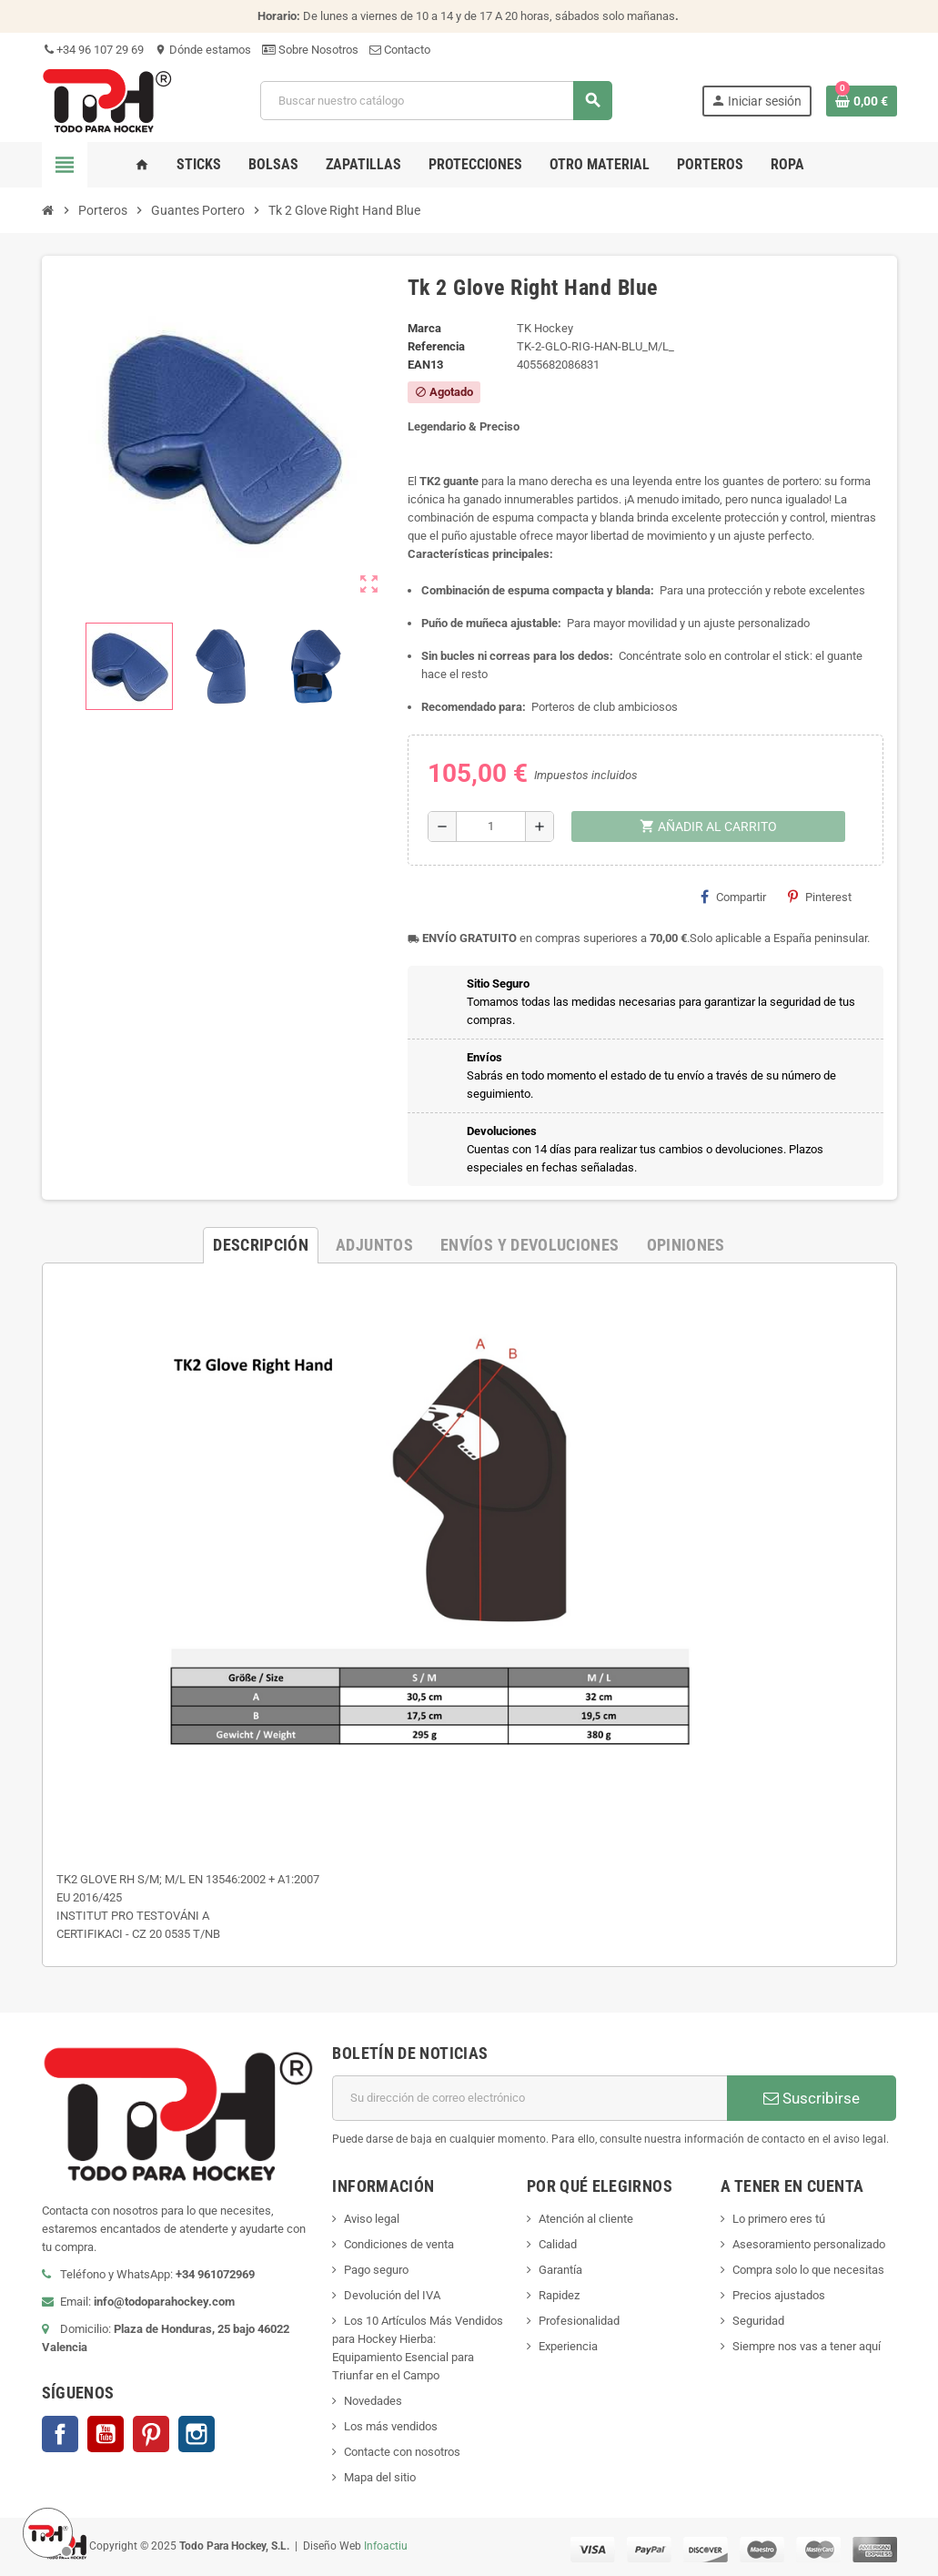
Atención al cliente (586, 2219)
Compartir (733, 896)
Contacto (399, 49)
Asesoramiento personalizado (808, 2244)
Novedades (373, 2401)
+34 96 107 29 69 (93, 49)
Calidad (558, 2244)
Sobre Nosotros (310, 49)
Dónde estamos (203, 49)
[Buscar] (435, 100)
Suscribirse (811, 2098)
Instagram (196, 2434)
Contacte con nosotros (402, 2452)
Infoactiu (386, 2546)
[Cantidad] (491, 826)
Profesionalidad (579, 2321)
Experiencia (568, 2346)
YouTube (105, 2434)
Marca (424, 328)
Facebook (60, 2434)
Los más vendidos (391, 2426)
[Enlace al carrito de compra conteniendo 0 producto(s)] (861, 101)
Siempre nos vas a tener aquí (806, 2346)
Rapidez (559, 2295)
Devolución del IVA (392, 2295)
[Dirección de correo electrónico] (529, 2098)
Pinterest (820, 896)
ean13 (425, 364)
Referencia (436, 346)
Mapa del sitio (380, 2477)
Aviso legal (371, 2219)
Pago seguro (376, 2270)
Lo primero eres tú (778, 2219)
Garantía (560, 2270)
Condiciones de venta (399, 2244)
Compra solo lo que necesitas (808, 2270)
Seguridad (758, 2321)
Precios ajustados (778, 2295)
